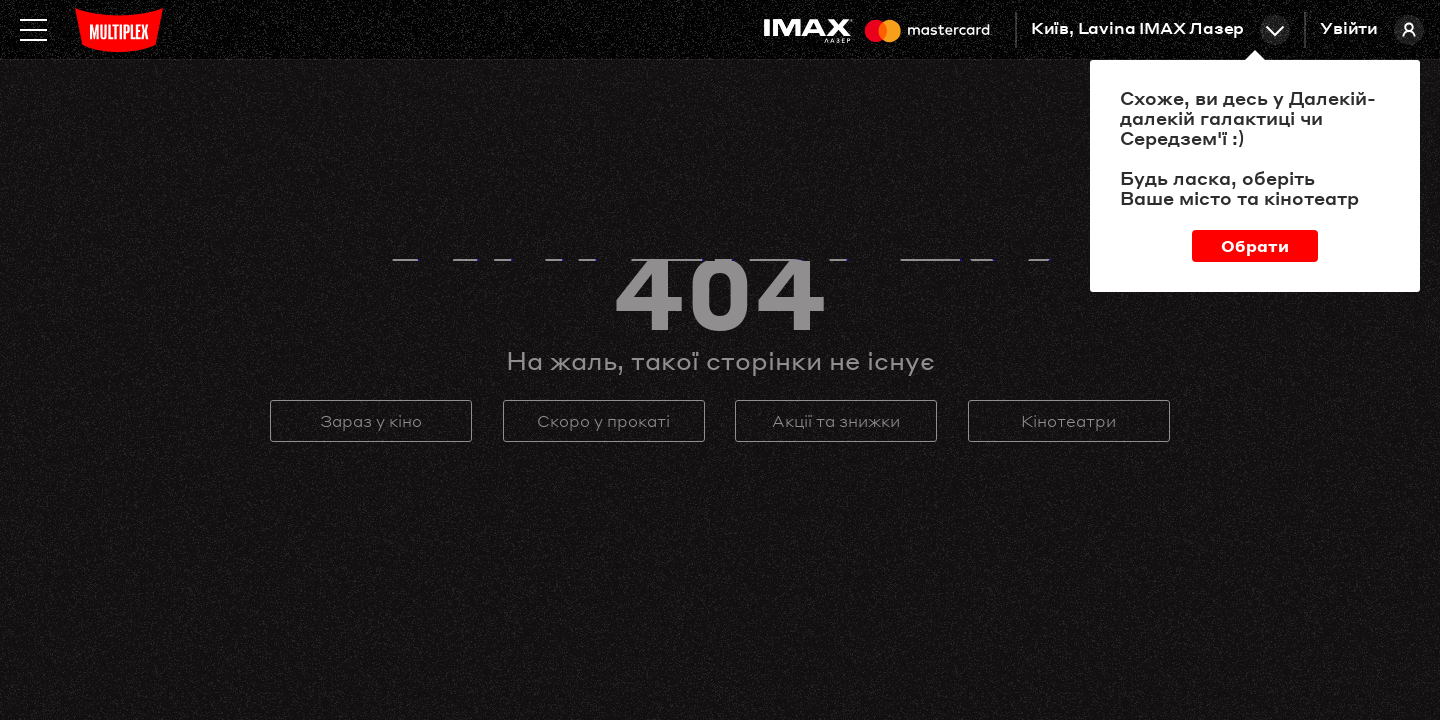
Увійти (1372, 30)
